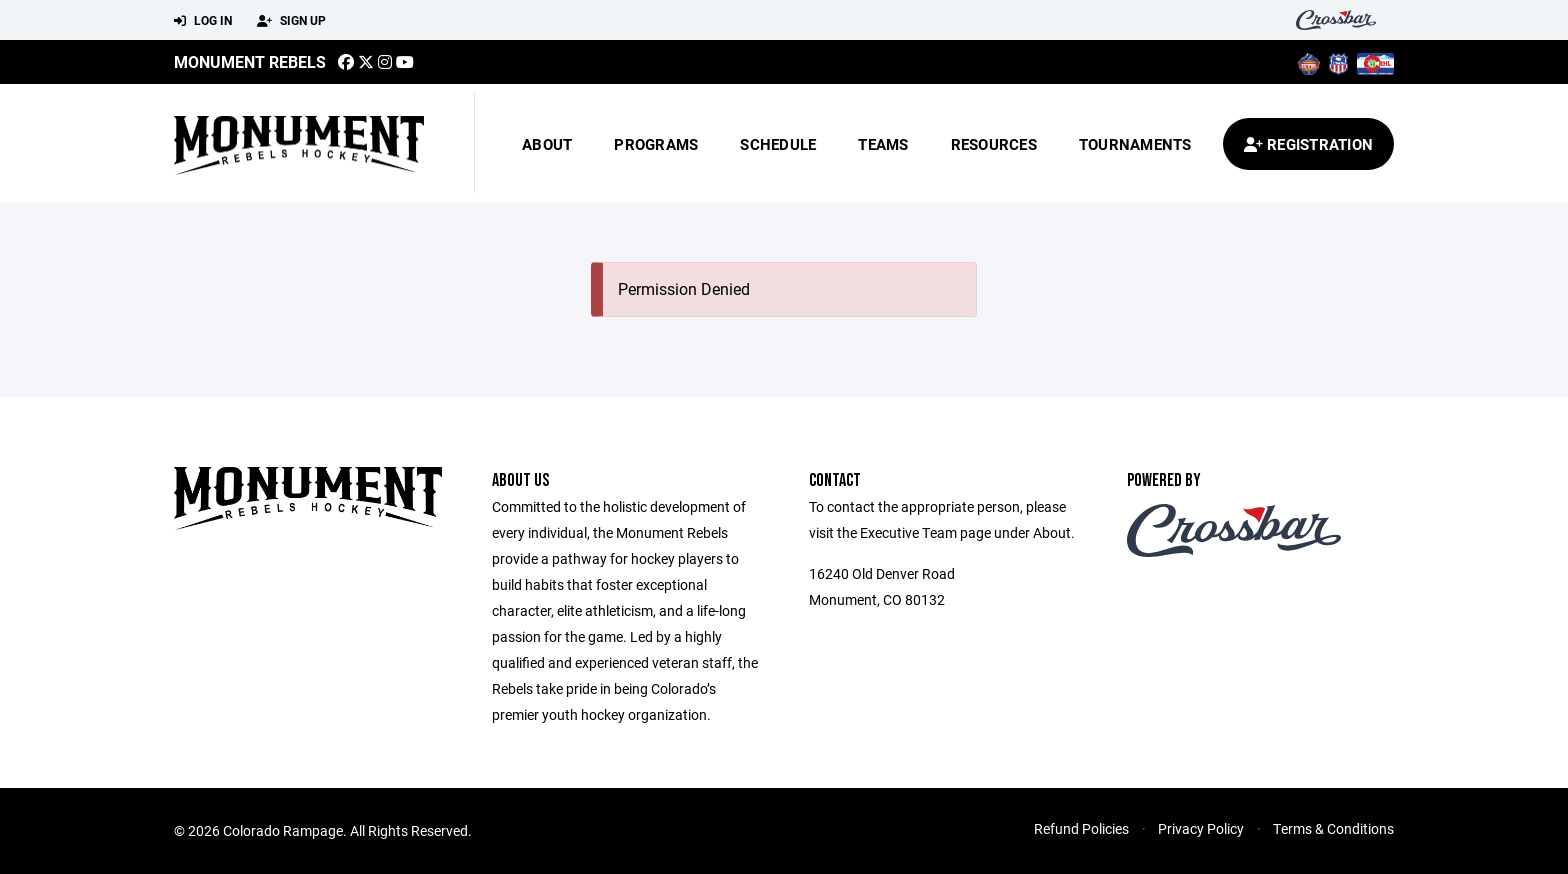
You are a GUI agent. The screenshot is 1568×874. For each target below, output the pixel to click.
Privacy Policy (1201, 828)
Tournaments (1135, 144)
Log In (203, 21)
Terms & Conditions (1333, 828)
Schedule (778, 144)
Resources (994, 144)
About (547, 144)
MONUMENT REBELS (250, 61)
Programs (656, 144)
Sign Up (291, 21)
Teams (883, 144)
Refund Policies (1081, 828)
